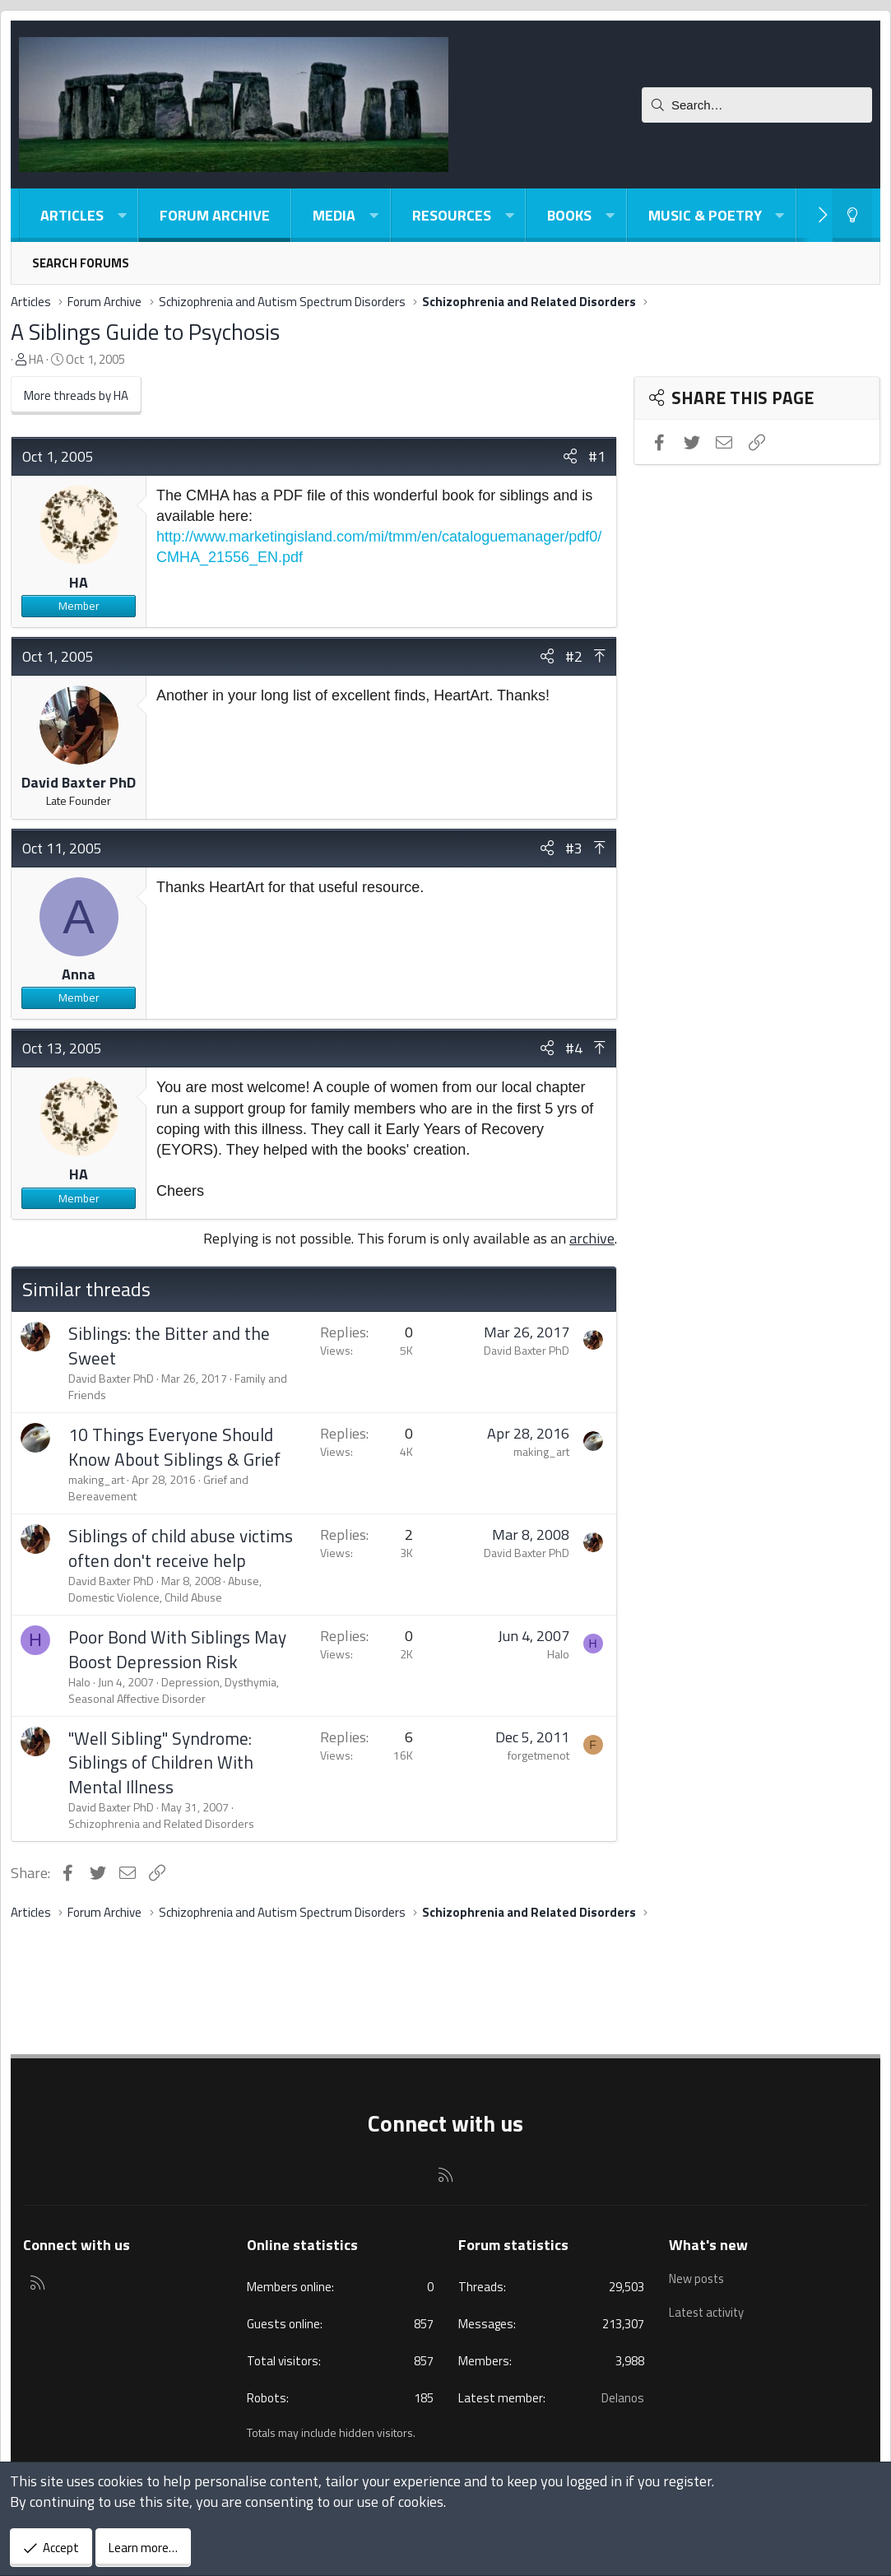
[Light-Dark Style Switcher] (852, 215)
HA (36, 359)
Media (334, 215)
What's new (708, 2245)
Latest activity (708, 2308)
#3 (573, 848)
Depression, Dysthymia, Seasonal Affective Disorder (173, 1690)
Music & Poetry (705, 215)
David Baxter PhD (78, 782)
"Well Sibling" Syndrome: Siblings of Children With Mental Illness (160, 1762)
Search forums (80, 262)
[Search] (757, 105)
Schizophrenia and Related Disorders (161, 1823)
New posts (697, 2277)
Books (569, 215)
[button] (121, 215)
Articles (72, 215)
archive (592, 1238)
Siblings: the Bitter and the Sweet (169, 1345)
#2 (573, 656)
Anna (78, 974)
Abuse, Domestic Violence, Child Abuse (165, 1589)
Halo (79, 1681)
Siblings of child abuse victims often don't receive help (180, 1548)
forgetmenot (538, 1755)
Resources (451, 215)
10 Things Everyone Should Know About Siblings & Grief (174, 1446)
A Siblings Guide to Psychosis (145, 331)
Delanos (622, 2397)
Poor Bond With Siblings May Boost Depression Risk (177, 1649)
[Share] (570, 456)
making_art (96, 1479)
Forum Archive (215, 215)
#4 (573, 1048)
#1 (597, 456)
